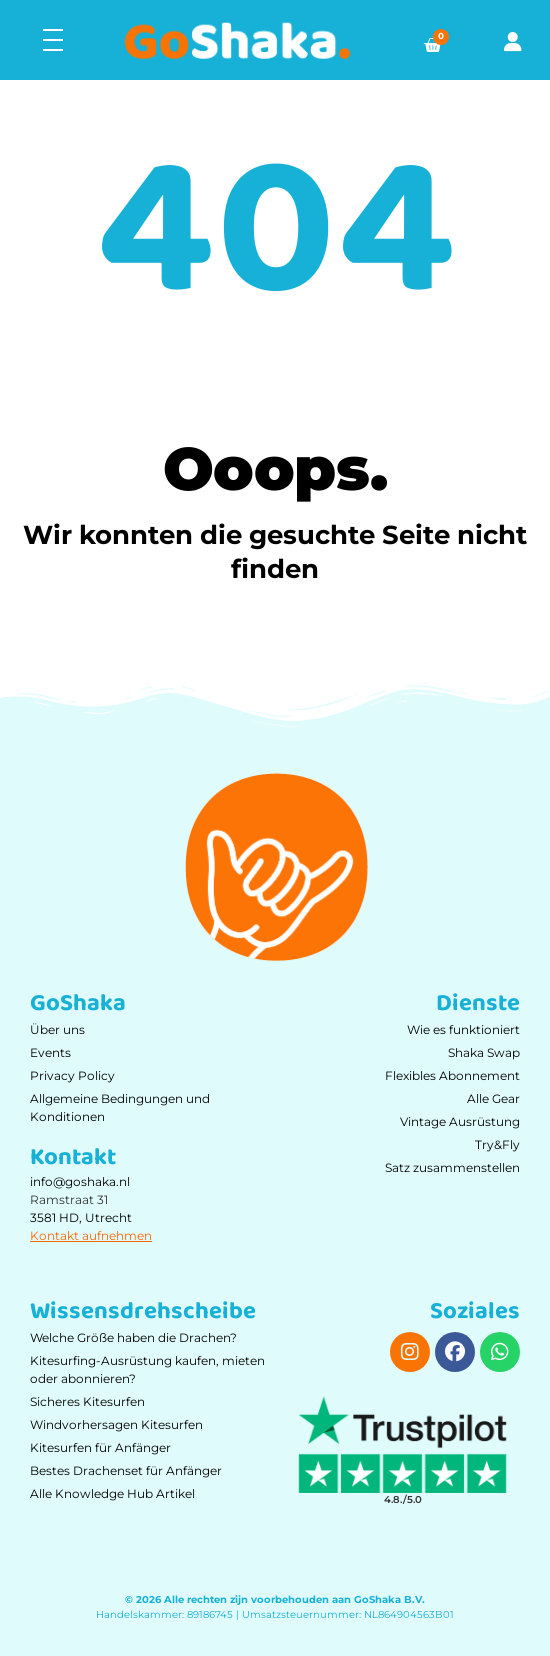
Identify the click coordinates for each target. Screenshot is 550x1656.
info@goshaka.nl (80, 1181)
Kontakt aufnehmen (91, 1235)
